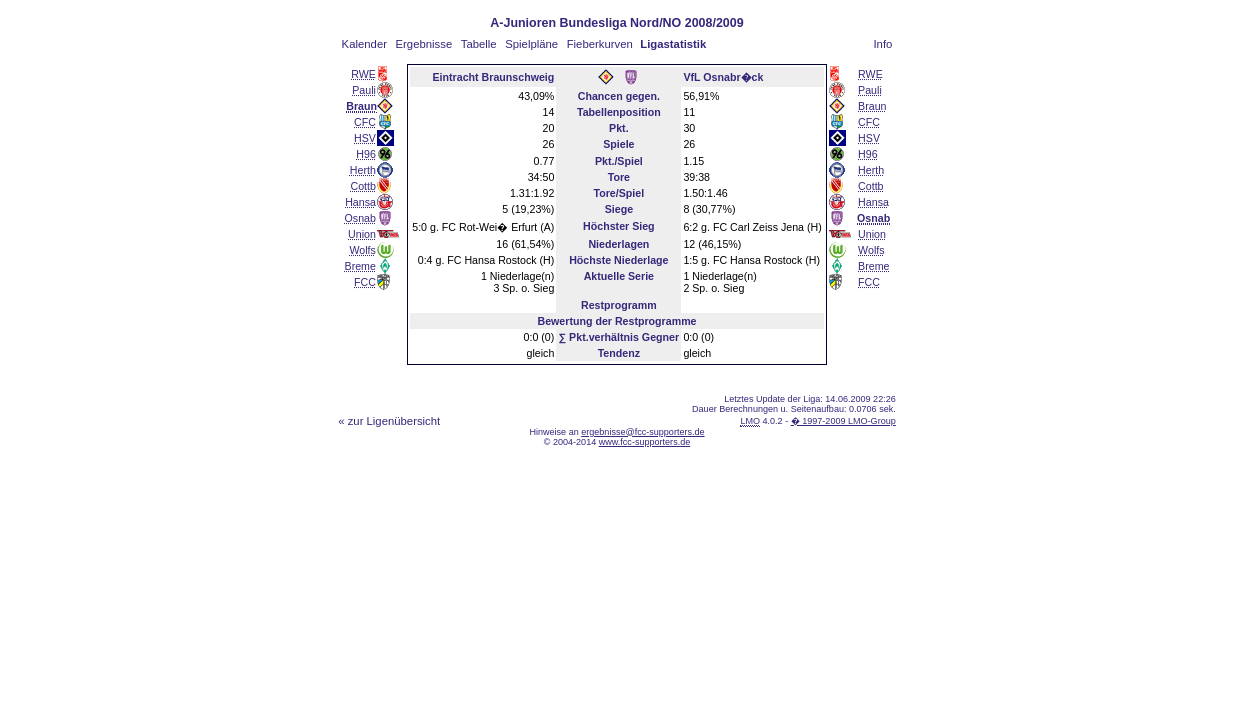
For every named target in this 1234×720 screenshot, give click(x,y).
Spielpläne (531, 44)
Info (882, 44)
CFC (365, 122)
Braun (872, 106)
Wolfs (362, 250)
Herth (363, 170)
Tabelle (479, 44)
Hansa (360, 202)
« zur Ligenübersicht (389, 421)
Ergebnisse (424, 44)
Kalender (364, 44)
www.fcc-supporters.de (645, 442)
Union (362, 234)
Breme (360, 266)
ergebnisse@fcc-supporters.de (642, 432)
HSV (365, 138)
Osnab (360, 218)
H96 (366, 154)
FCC (365, 282)
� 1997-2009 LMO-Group (843, 421)
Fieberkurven (600, 44)
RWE (363, 74)
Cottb (362, 186)
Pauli (364, 90)
